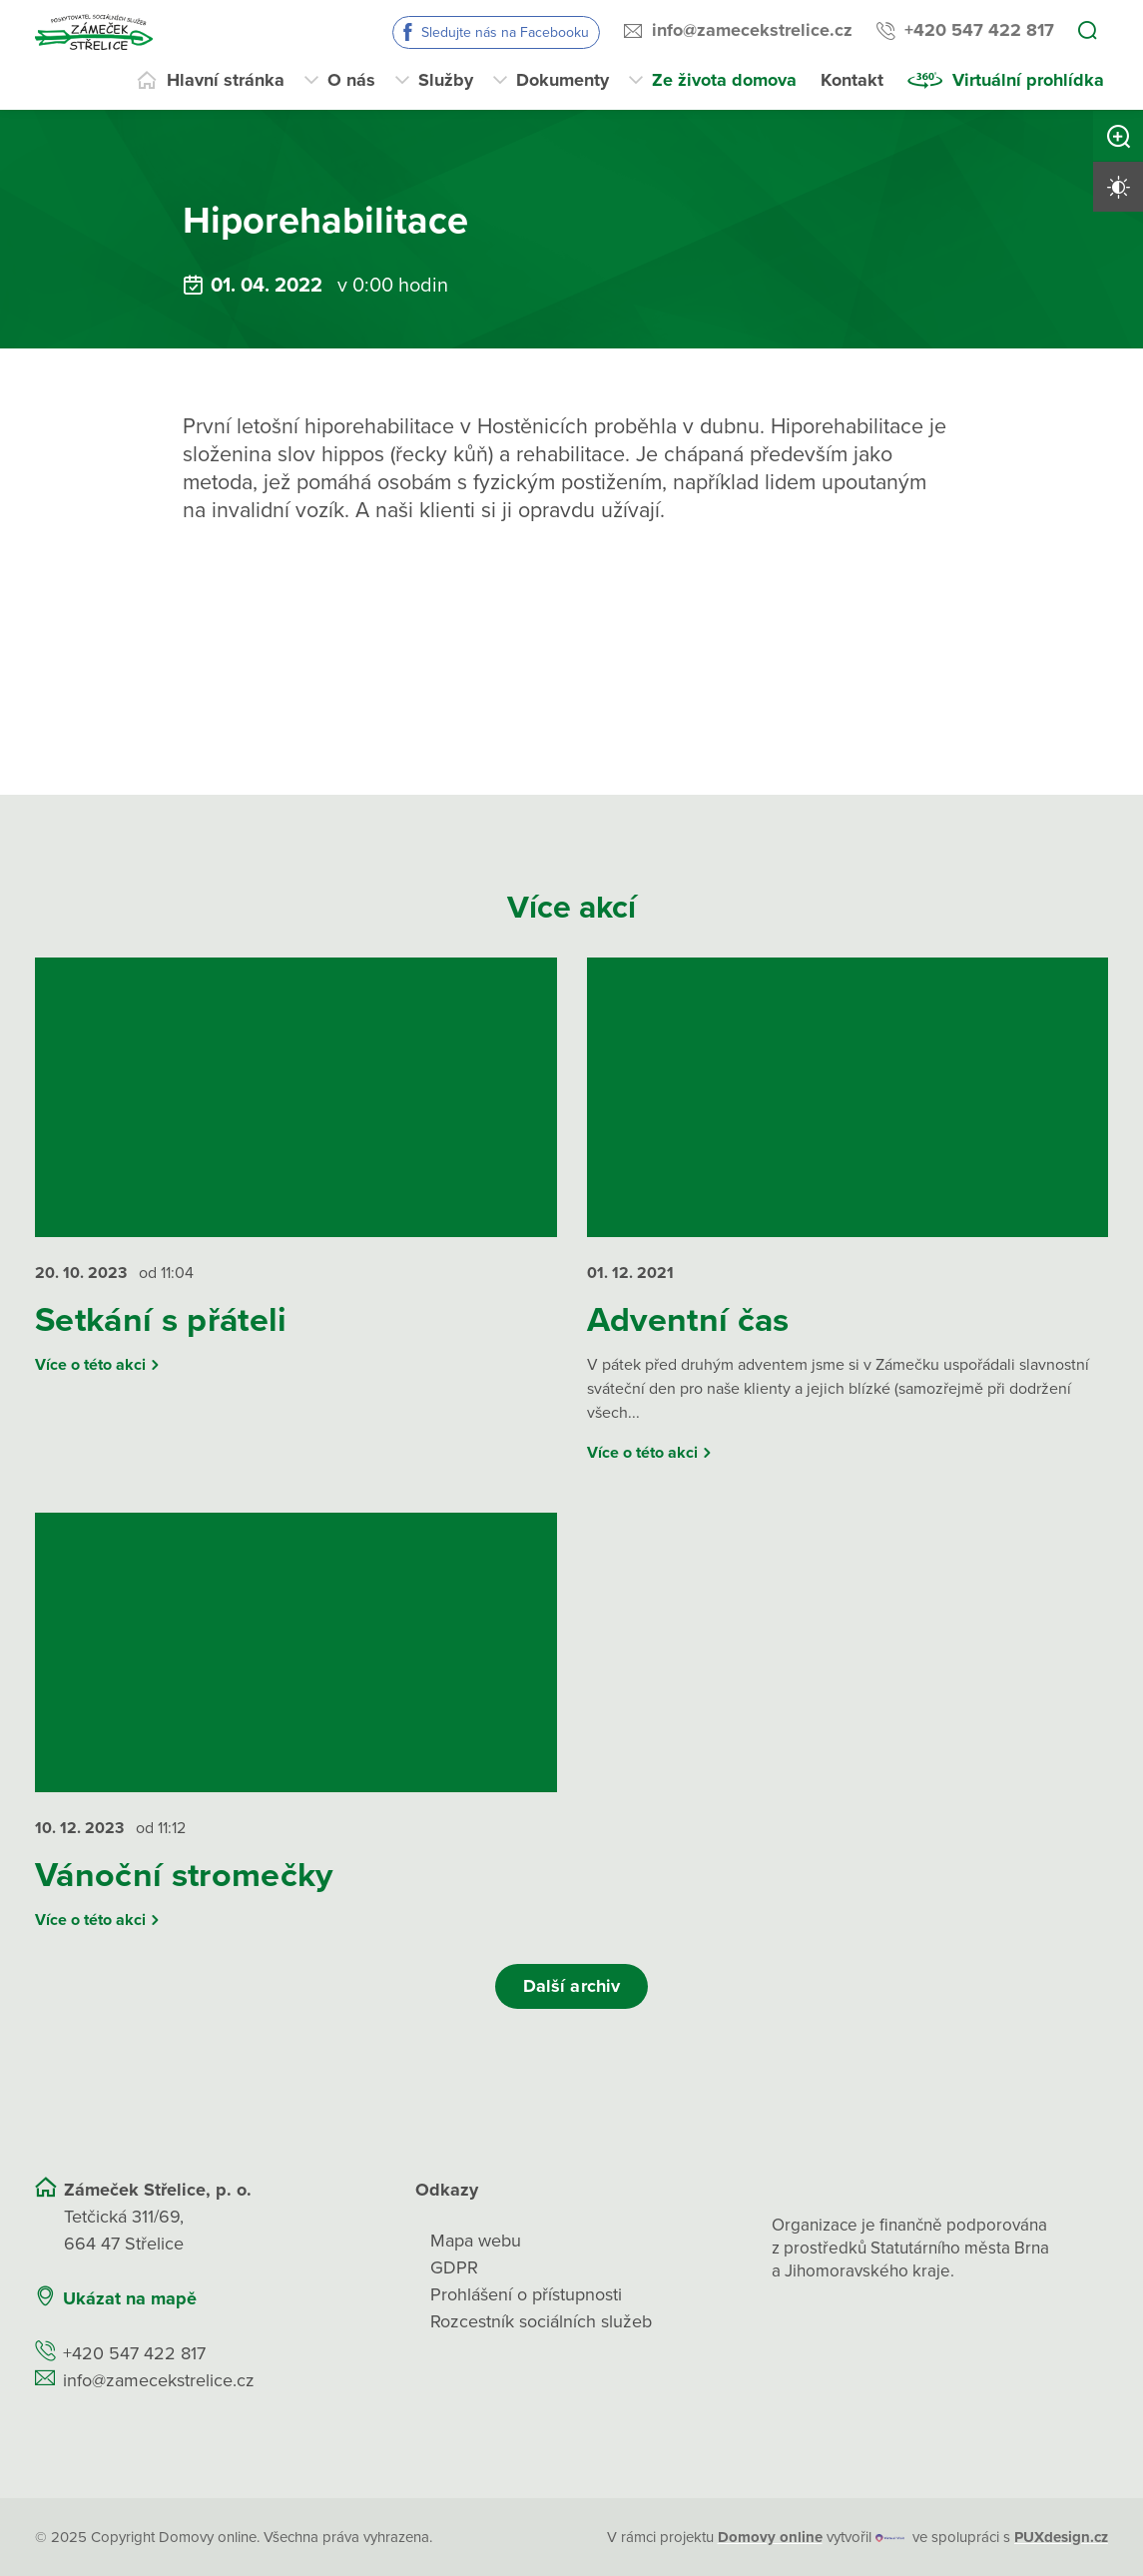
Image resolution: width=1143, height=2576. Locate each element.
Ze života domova (724, 80)
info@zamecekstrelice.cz (752, 30)
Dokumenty (562, 80)
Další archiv (571, 1986)
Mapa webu (475, 2241)
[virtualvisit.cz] (890, 2537)
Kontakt (852, 80)
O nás (351, 80)
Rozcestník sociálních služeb (541, 2321)
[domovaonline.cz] (770, 2537)
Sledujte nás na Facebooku (505, 32)
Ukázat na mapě (130, 2298)
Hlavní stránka (226, 80)
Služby (445, 80)
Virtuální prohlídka (1028, 80)
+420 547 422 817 (979, 30)
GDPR (454, 2267)
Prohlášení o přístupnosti (526, 2294)
